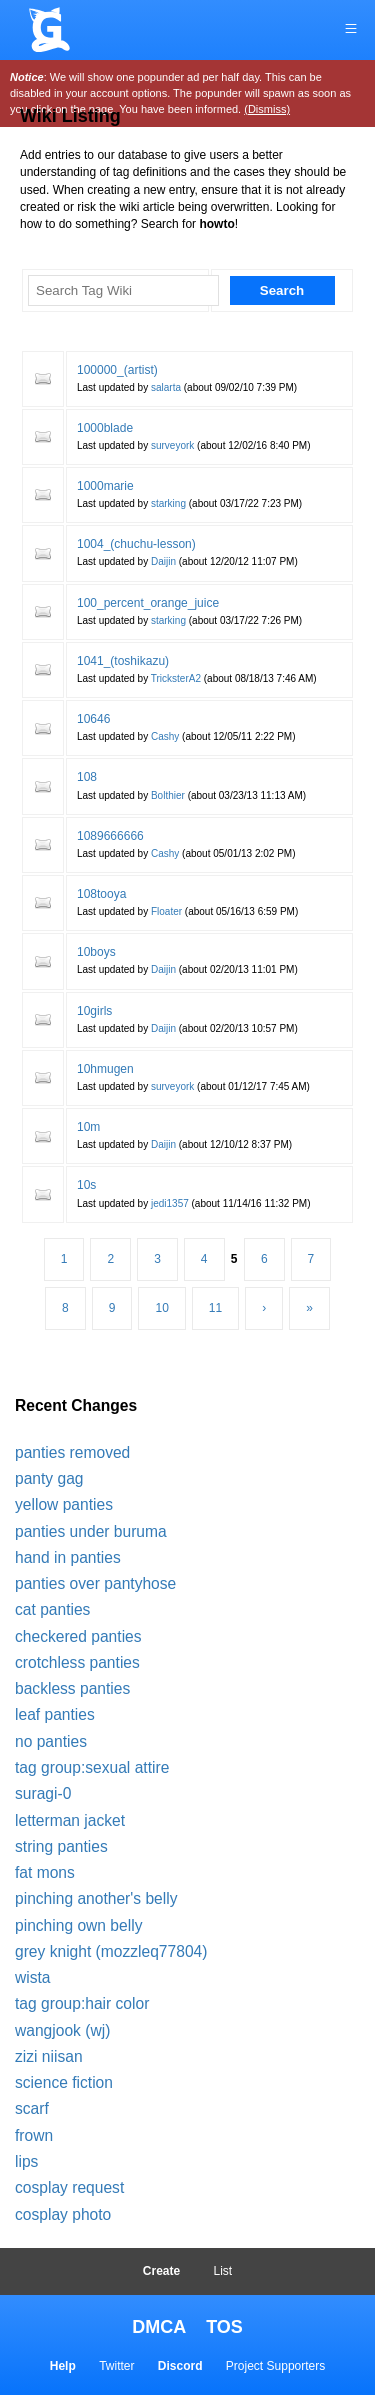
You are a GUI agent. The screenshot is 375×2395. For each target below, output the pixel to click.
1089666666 (110, 836)
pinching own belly (78, 1925)
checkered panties (78, 1636)
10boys (96, 952)
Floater (166, 911)
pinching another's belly (96, 1898)
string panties (61, 1846)
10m (88, 1127)
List (223, 2271)
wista (33, 1977)
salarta (166, 387)
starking (168, 503)
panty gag (49, 1478)
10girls (94, 1011)
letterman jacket (70, 1820)
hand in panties (68, 1557)
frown (34, 2135)
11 (215, 1308)
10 (161, 1308)
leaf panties (55, 1714)
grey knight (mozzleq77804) (111, 1951)
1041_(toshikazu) (123, 661)
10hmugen (105, 1069)
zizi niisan (49, 2056)
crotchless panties (77, 1662)
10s (86, 1185)
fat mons (45, 1872)
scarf (32, 2108)
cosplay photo (63, 2214)
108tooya (101, 894)
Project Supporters (275, 2366)
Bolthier (168, 795)
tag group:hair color (82, 2003)
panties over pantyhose (95, 1583)
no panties (51, 1741)
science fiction (64, 2082)
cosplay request (69, 2187)
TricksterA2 (176, 678)
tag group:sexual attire (92, 1767)
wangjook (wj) (62, 2030)
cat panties (52, 1609)
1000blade (105, 428)
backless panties (72, 1688)
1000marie (105, 486)
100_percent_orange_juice (148, 603)
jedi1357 (170, 1203)
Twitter (116, 2366)
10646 (93, 719)
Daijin (163, 561)
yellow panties (64, 1504)
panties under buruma (91, 1531)
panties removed (72, 1452)
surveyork (172, 445)
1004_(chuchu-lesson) (136, 544)
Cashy (165, 736)
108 (87, 777)
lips (26, 2161)
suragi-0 (43, 1793)
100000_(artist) (117, 370)
